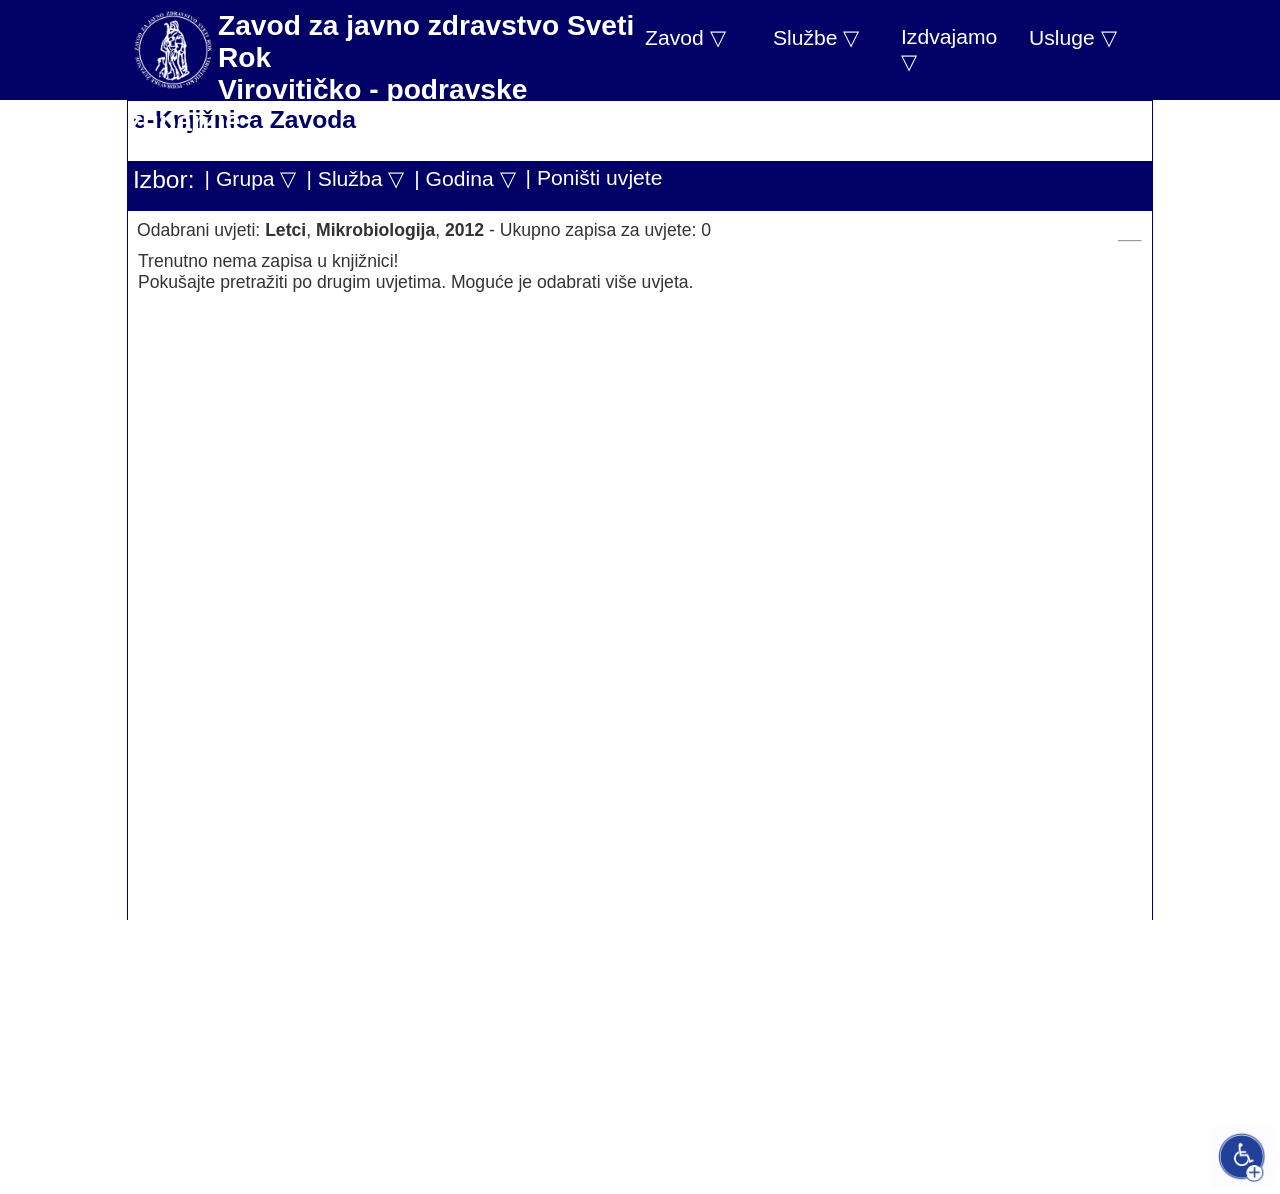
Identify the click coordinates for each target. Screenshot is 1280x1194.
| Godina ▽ (464, 178)
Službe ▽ (816, 37)
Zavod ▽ (685, 37)
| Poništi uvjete (594, 177)
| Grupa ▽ (251, 178)
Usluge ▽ (1073, 37)
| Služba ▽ (355, 178)
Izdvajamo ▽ (949, 49)
